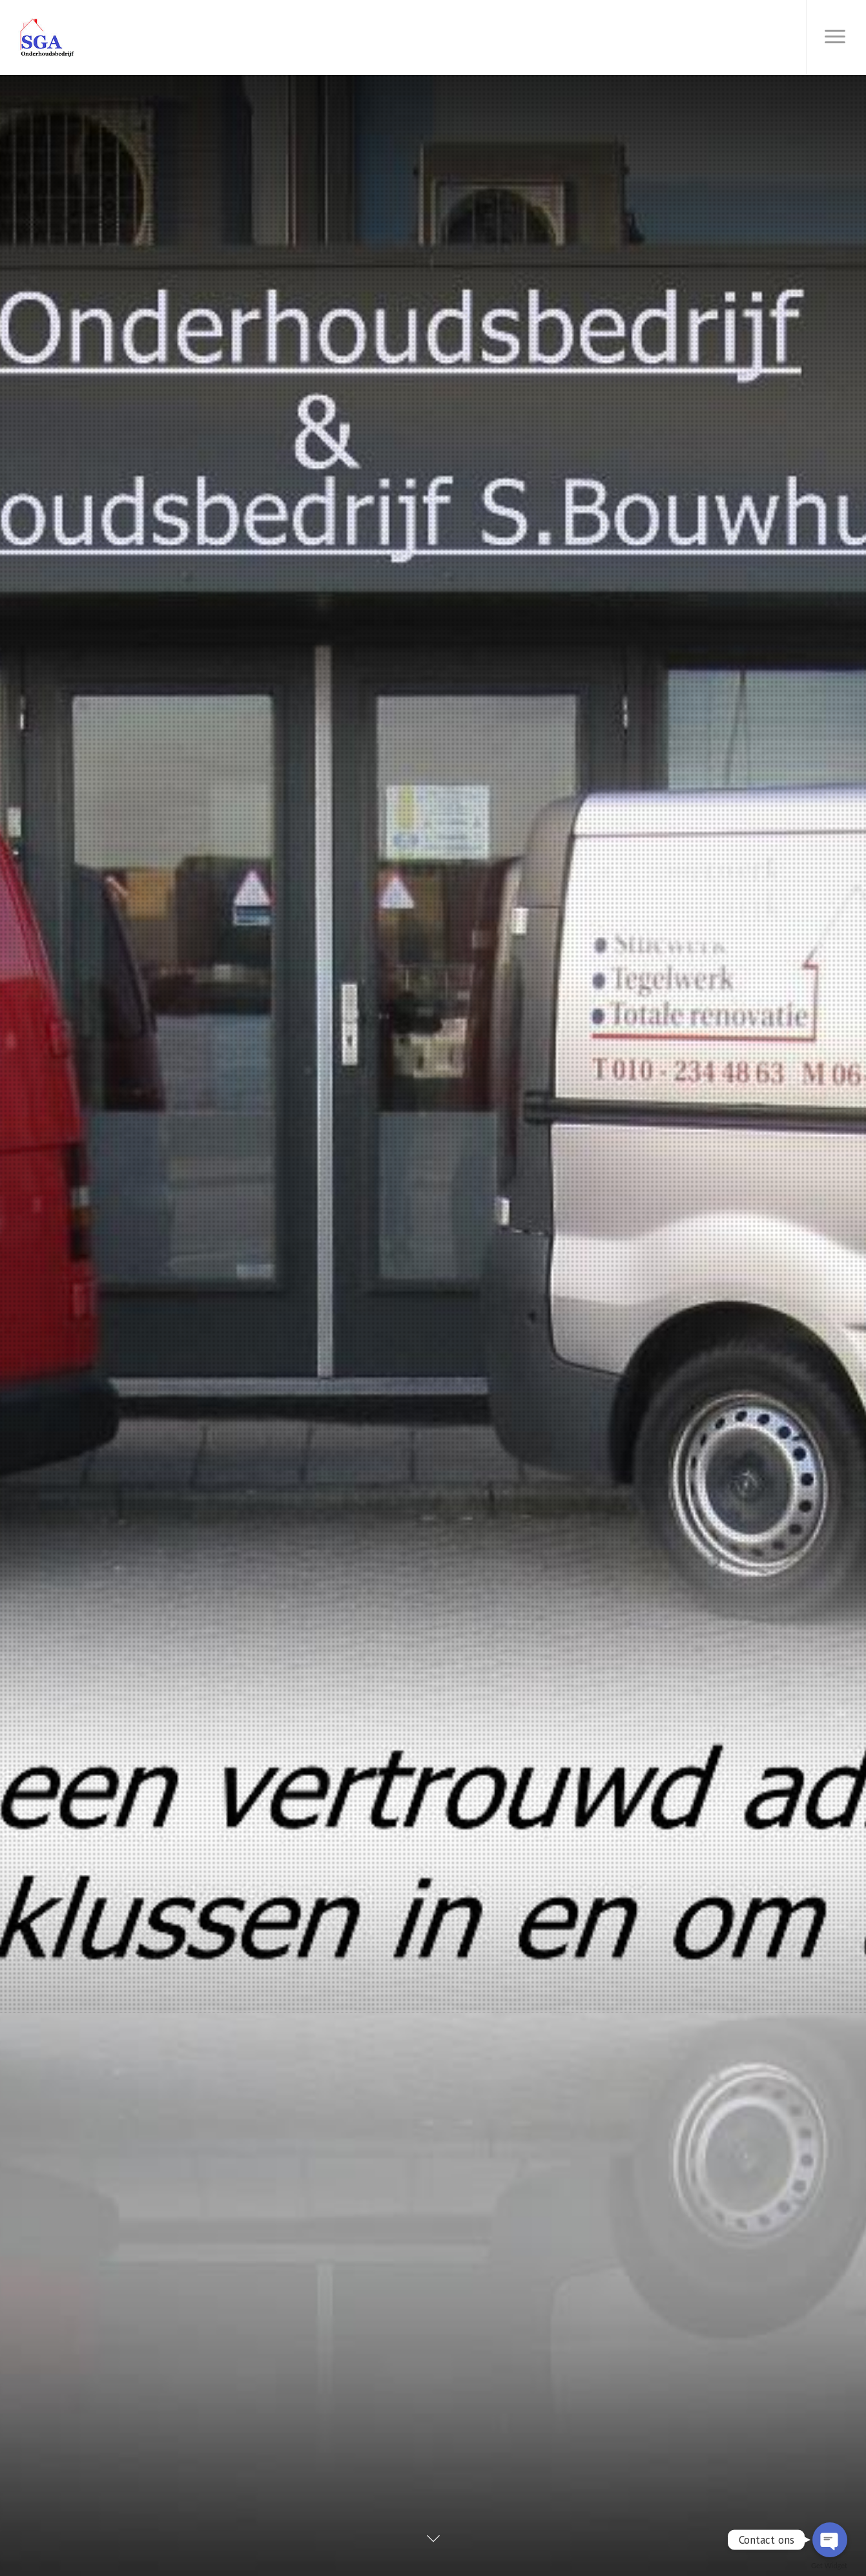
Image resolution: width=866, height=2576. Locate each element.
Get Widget (829, 2565)
